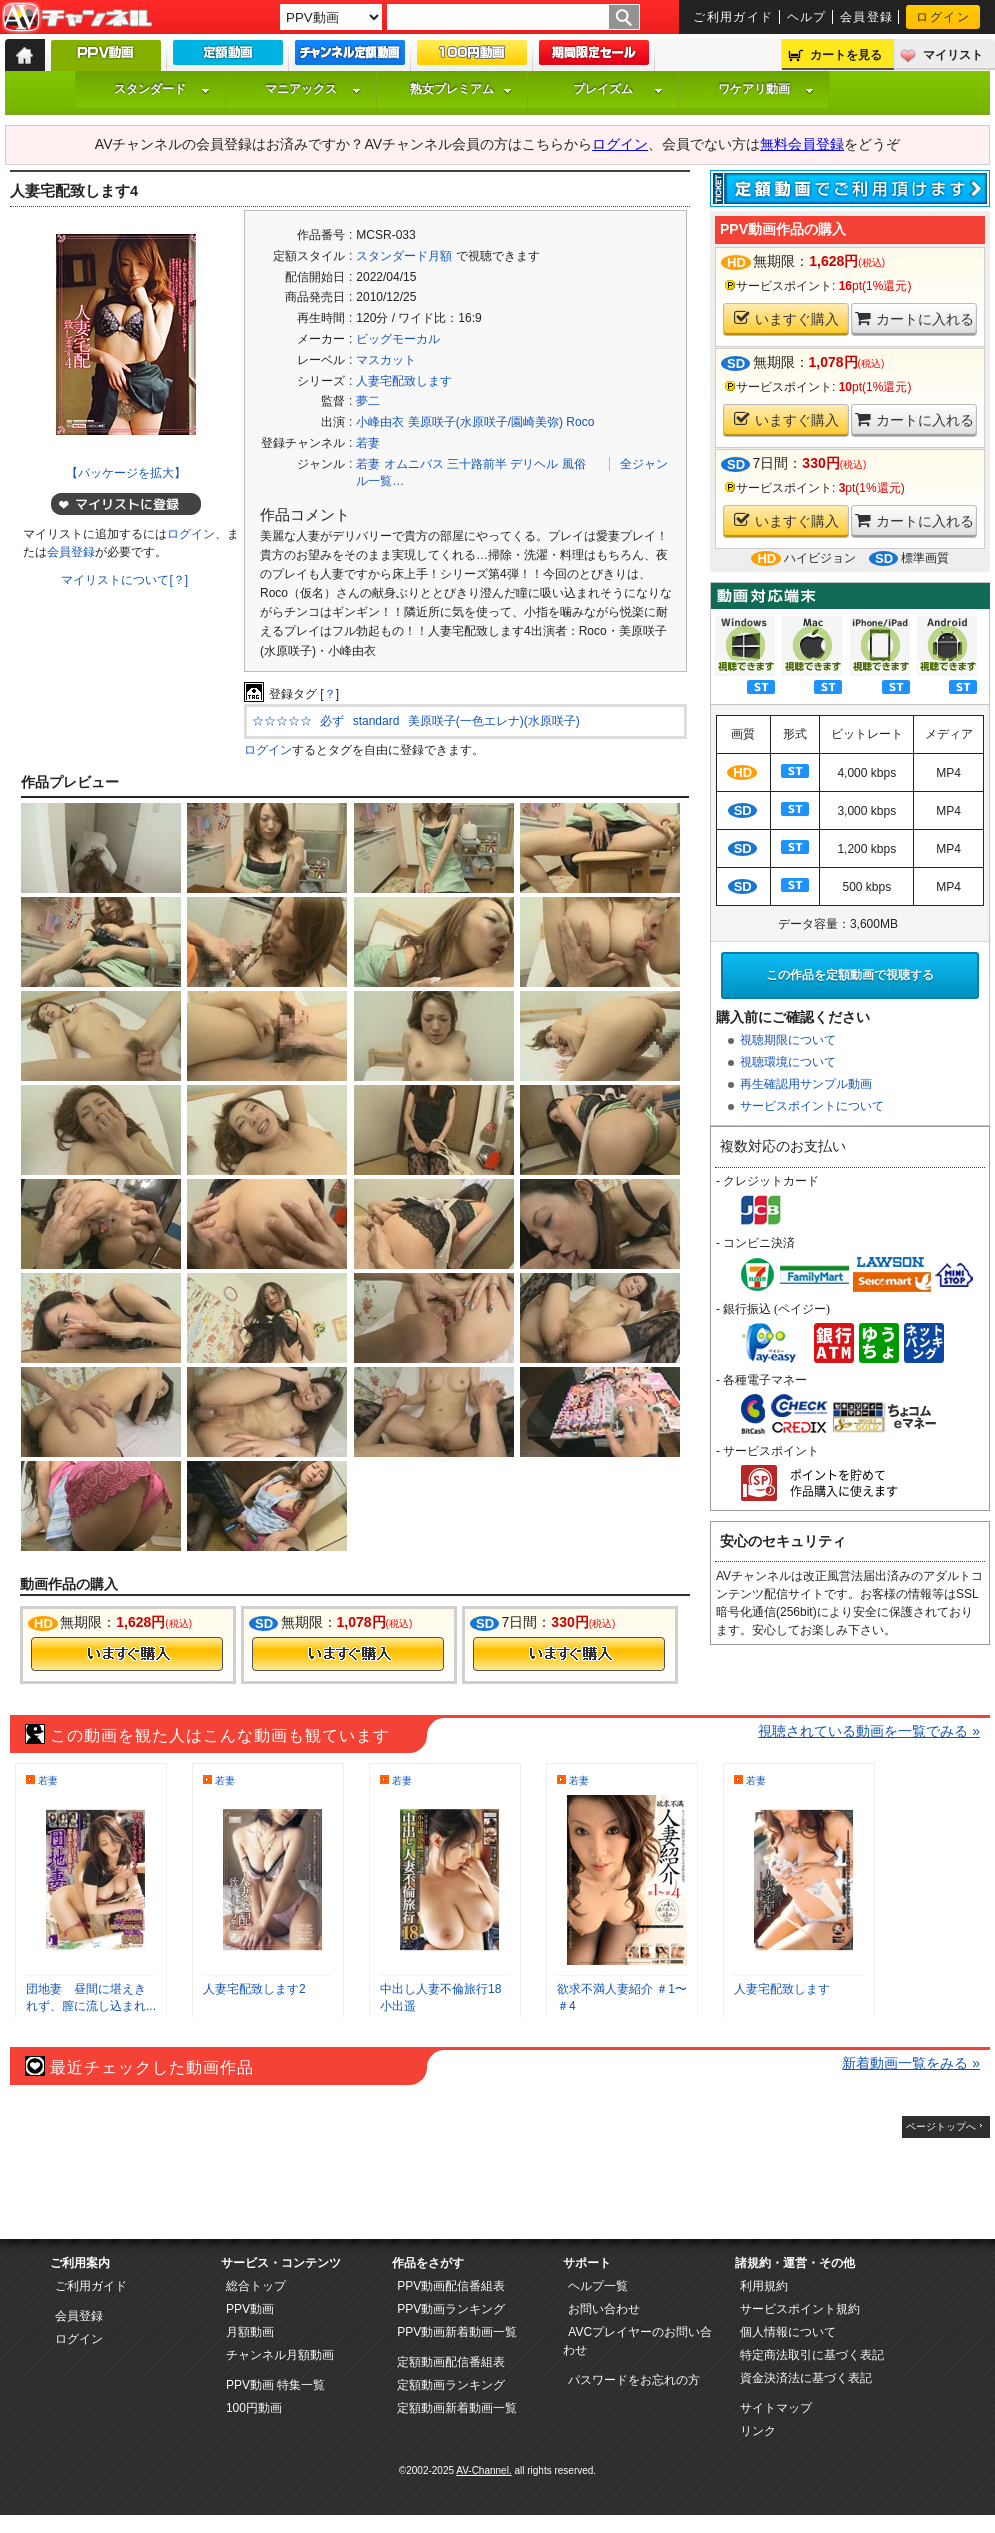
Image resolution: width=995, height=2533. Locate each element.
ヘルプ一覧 (598, 2286)
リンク (758, 2431)
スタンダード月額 (404, 256)
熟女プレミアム (461, 89)
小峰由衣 (380, 422)
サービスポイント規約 (800, 2309)
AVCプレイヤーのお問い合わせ (637, 2341)
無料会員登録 (802, 144)
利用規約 (764, 2286)
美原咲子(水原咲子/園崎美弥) (485, 422)
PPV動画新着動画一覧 (457, 2332)
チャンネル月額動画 (280, 2355)
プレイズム (618, 89)
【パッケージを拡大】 (126, 473)
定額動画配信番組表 (451, 2362)
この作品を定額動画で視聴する (850, 975)
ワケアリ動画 (766, 89)
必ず (332, 721)
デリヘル (534, 464)
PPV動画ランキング (451, 2309)
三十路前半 (477, 464)
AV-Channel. (483, 2470)
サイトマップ (776, 2408)
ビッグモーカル (398, 339)
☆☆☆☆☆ (282, 721)
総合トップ (256, 2286)
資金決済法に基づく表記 (806, 2378)
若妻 (368, 443)
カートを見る (846, 55)
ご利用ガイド (733, 17)
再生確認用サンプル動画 (806, 1084)
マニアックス (313, 89)
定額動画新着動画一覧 (457, 2408)
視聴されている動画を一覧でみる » (869, 1731)
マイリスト (953, 55)
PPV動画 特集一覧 (275, 2385)
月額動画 (250, 2332)
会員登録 (867, 17)
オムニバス (414, 464)
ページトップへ (941, 2126)
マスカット (386, 360)
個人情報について (788, 2332)
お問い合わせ (604, 2309)
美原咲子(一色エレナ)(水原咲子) (494, 721)
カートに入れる (914, 318)
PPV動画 (250, 2309)
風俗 (574, 464)
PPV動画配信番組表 (451, 2286)
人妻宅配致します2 (254, 1989)
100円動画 (254, 2408)
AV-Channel (77, 18)
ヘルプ (807, 17)
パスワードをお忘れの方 (634, 2380)
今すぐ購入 (127, 1654)
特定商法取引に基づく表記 (812, 2355)
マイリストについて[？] (124, 580)
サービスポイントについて (812, 1106)
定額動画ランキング (451, 2385)
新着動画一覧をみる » (911, 2063)
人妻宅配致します (404, 381)
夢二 (368, 401)
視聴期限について (788, 1040)
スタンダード (162, 89)
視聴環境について (788, 1062)
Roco (580, 422)
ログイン (943, 17)
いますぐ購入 (786, 318)
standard (376, 721)
